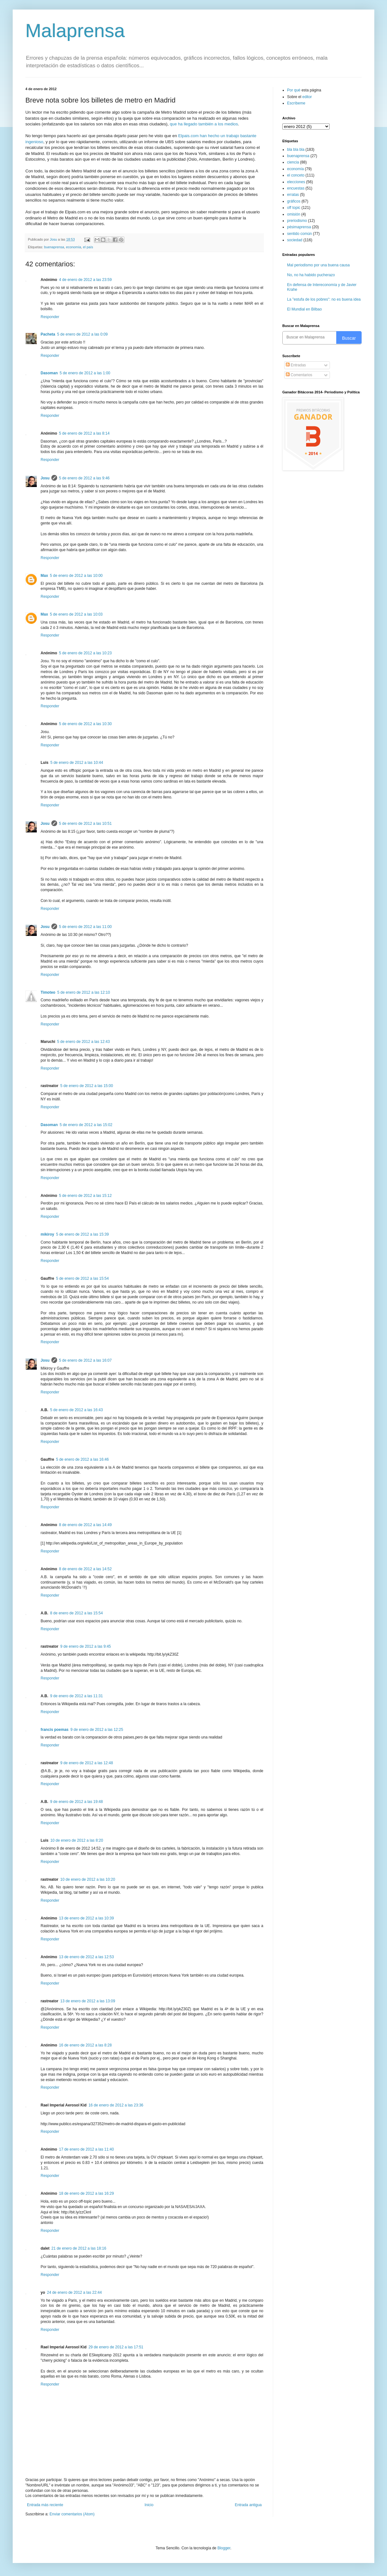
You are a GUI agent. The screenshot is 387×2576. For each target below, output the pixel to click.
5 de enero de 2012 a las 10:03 (76, 614)
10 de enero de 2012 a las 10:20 (87, 1879)
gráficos (293, 201)
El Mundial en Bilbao (304, 309)
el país (88, 247)
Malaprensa (75, 30)
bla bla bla (296, 149)
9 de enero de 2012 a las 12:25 (96, 1729)
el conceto (296, 175)
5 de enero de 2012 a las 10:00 (76, 575)
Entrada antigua (248, 2505)
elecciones (296, 182)
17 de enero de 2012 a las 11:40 (86, 2149)
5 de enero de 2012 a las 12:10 (83, 992)
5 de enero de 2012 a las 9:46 (84, 478)
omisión (293, 214)
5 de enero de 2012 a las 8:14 (84, 433)
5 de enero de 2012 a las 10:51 (85, 823)
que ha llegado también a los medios (204, 124)
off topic (293, 207)
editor (307, 97)
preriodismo (297, 220)
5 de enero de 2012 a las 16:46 (82, 1459)
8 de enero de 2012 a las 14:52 (85, 1569)
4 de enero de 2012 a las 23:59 (85, 279)
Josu (45, 478)
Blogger (223, 2548)
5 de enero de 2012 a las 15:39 (82, 1234)
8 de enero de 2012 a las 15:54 (76, 1613)
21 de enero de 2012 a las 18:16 (78, 2248)
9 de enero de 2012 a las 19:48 (76, 1801)
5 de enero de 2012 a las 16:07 (85, 1360)
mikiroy (47, 1234)
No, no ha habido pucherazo (311, 275)
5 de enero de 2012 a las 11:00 (85, 926)
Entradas (296, 365)
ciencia (293, 162)
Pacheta (48, 334)
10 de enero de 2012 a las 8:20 (76, 1840)
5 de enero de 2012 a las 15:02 (86, 1125)
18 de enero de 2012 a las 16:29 (86, 2193)
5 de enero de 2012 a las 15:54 (82, 1278)
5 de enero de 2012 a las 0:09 (82, 334)
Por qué (294, 90)
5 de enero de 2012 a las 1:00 (85, 373)
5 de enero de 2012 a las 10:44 (76, 762)
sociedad (294, 240)
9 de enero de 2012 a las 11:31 (76, 1696)
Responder (50, 317)
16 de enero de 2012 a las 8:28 (85, 2045)
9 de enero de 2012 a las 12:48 (86, 1763)
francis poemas (55, 1729)
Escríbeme (296, 103)
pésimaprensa (299, 227)
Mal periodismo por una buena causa (318, 265)
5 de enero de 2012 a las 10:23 (85, 653)
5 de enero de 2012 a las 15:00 (86, 1086)
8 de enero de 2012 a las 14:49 (85, 1525)
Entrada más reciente (45, 2505)
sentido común (299, 233)
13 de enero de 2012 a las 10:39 (86, 1918)
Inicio (149, 2505)
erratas (293, 194)
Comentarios (299, 375)
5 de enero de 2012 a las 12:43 (83, 1041)
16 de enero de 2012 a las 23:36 (116, 2105)
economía (73, 247)
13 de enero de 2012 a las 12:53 (86, 1957)
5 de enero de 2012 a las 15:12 (85, 1195)
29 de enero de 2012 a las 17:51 (116, 2347)
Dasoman (49, 373)
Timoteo (48, 992)
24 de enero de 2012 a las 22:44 (74, 2292)
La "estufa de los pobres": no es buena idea (324, 299)
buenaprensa (54, 247)
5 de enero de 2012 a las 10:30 (85, 724)
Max (44, 575)
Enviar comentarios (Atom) (72, 2514)
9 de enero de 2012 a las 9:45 (85, 1646)
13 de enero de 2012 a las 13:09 (87, 2001)
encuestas (296, 188)
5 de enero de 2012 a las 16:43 (76, 1410)
